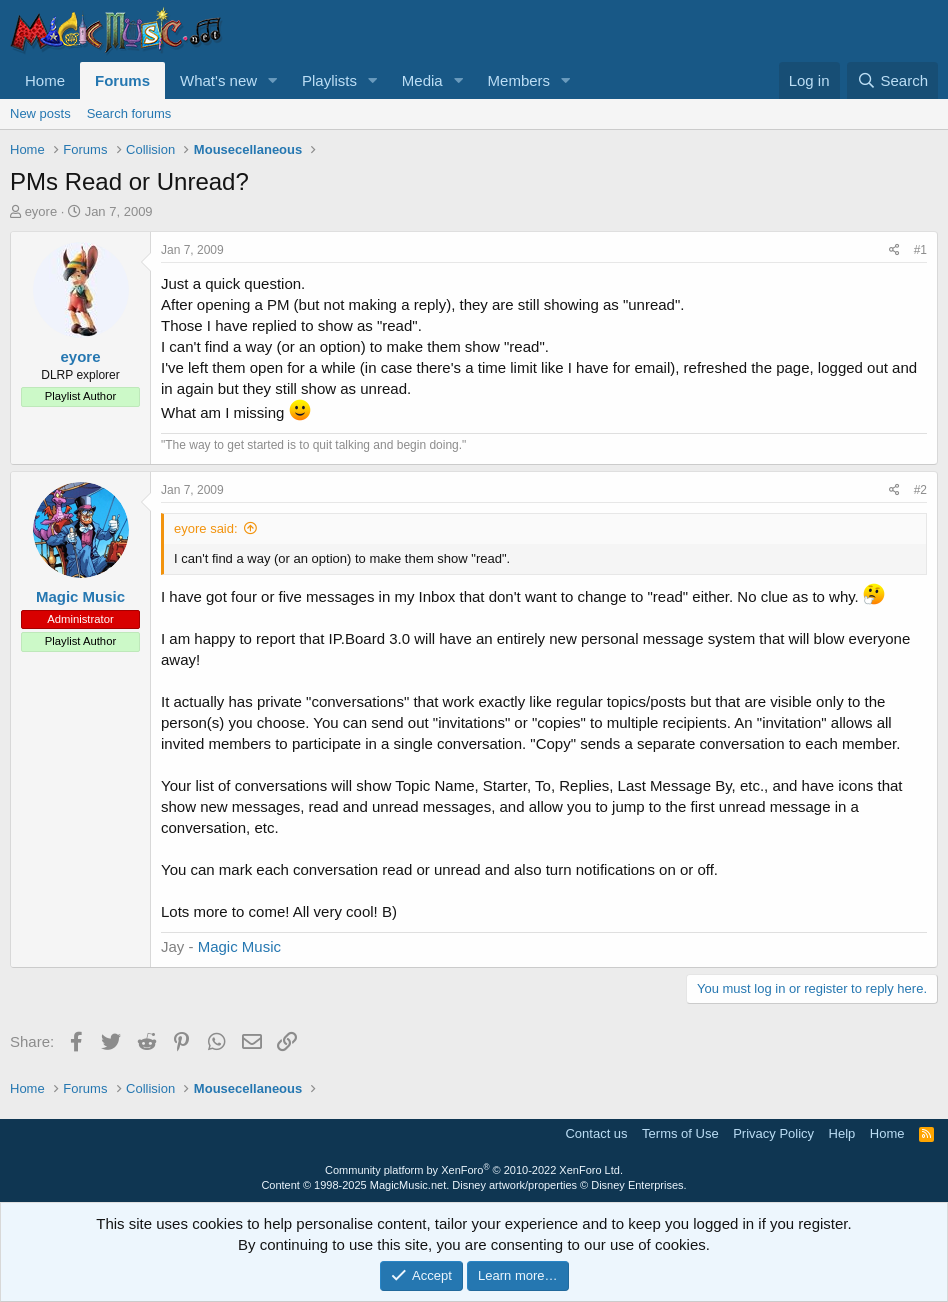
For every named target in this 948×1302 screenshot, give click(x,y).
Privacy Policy (773, 1133)
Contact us (596, 1133)
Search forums (129, 113)
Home (45, 80)
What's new (218, 80)
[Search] (892, 80)
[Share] (894, 250)
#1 (920, 250)
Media (422, 80)
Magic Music (239, 946)
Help (842, 1133)
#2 (920, 490)
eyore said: (206, 528)
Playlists (329, 80)
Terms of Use (680, 1133)
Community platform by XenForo (474, 1170)
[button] (273, 80)
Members (519, 80)
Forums (122, 80)
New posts (40, 113)
